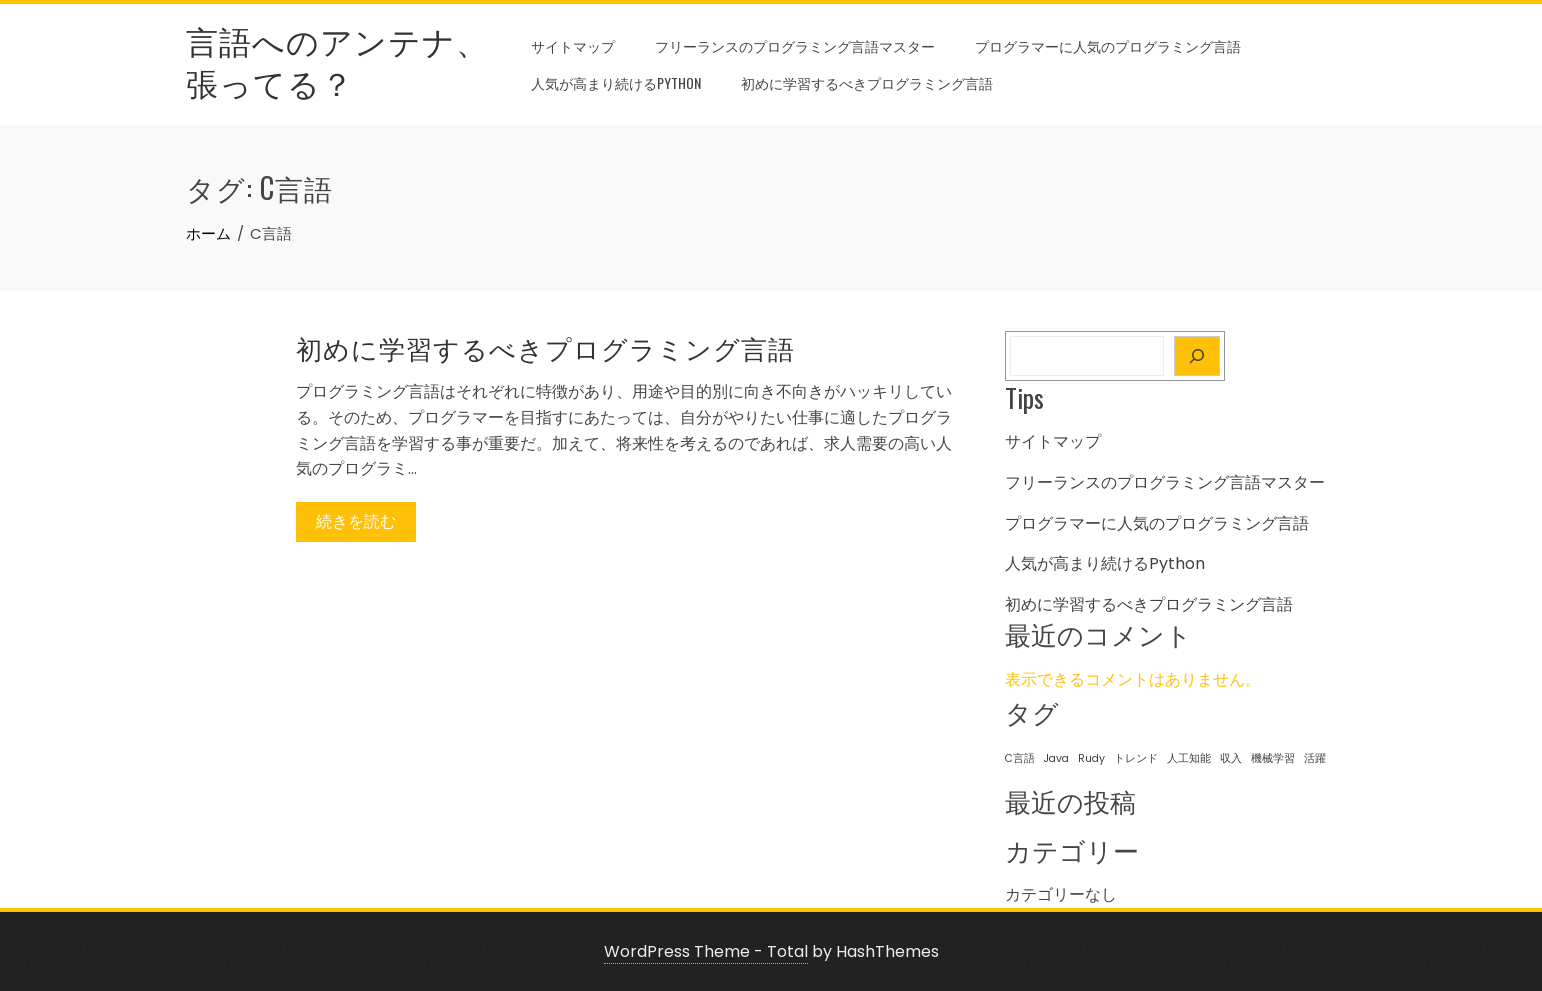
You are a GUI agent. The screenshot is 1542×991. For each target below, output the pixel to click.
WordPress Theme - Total (706, 951)
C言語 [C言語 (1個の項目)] (1020, 758)
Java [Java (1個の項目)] (1056, 758)
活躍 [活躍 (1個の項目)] (1315, 758)
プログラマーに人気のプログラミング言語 (1108, 45)
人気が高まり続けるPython (616, 82)
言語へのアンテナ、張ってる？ (337, 60)
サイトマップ (573, 45)
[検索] (1197, 356)
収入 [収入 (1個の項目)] (1231, 758)
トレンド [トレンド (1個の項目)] (1136, 758)
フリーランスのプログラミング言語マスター (795, 45)
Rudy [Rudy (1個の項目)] (1091, 758)
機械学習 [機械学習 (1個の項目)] (1273, 758)
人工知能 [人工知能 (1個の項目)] (1189, 758)
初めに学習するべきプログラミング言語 (867, 82)
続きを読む (356, 521)
